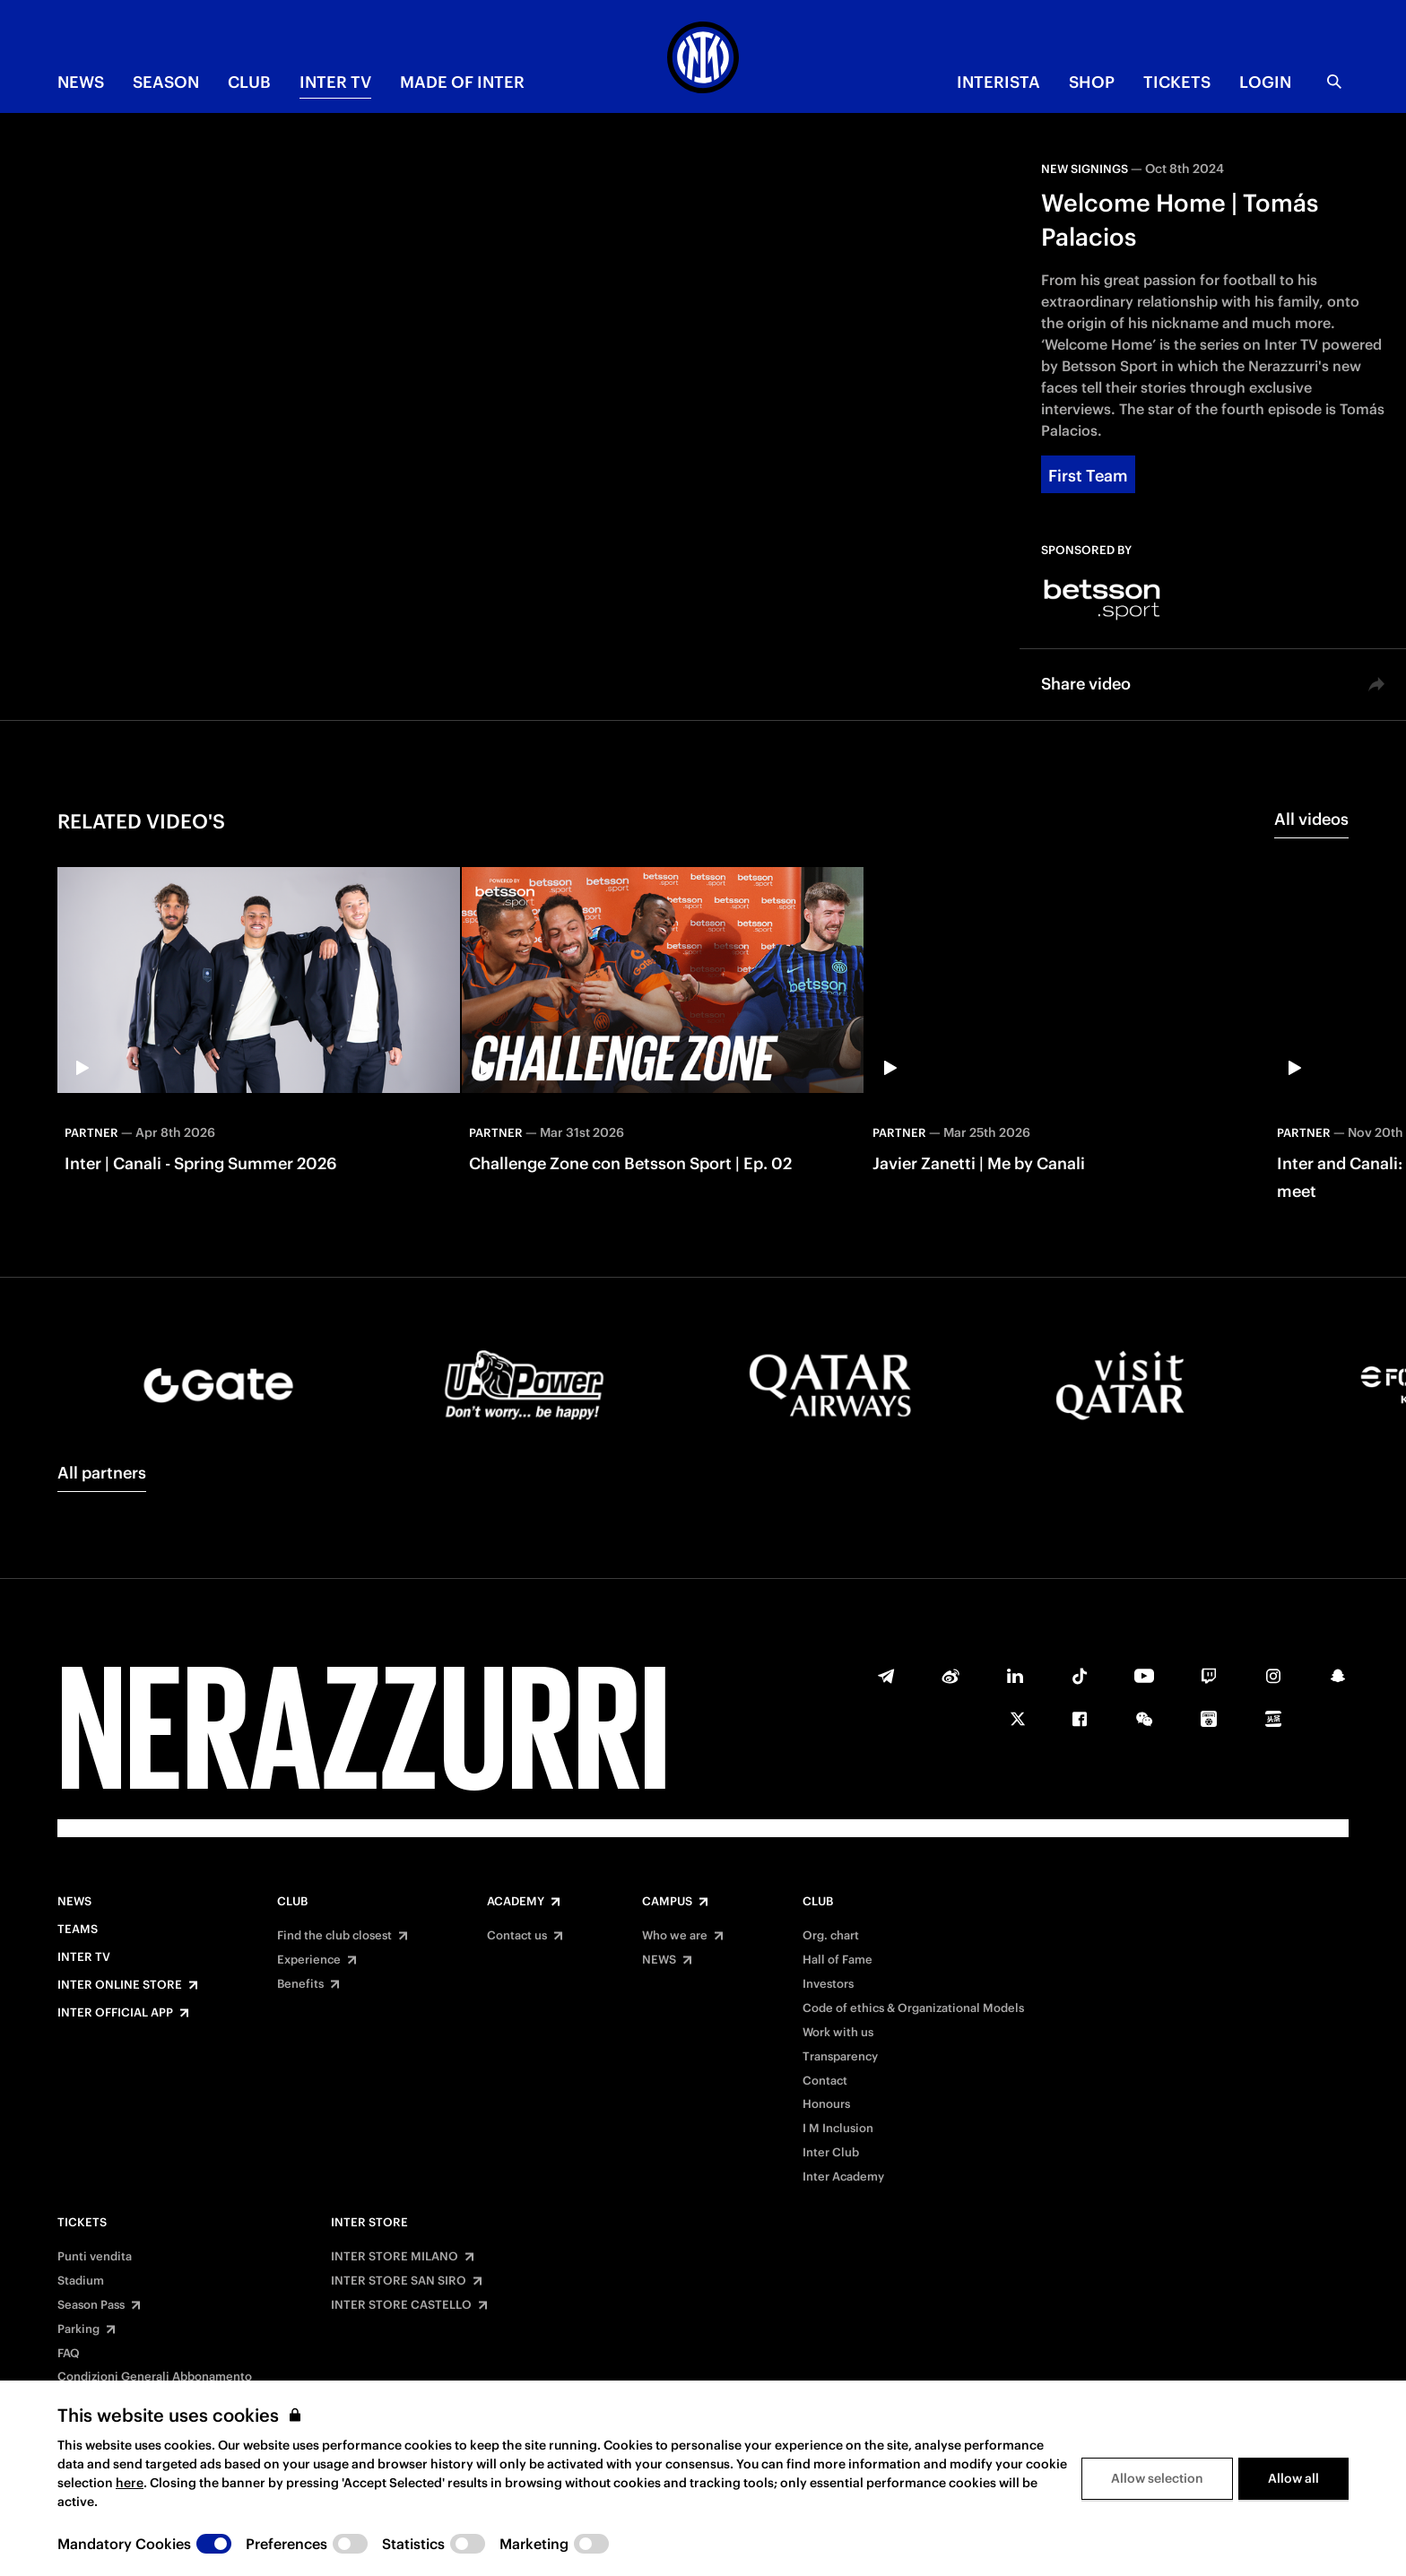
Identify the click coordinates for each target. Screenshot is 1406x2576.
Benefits (300, 1984)
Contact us (517, 1936)
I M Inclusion (838, 2128)
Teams (77, 1929)
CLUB (249, 82)
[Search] (1334, 81)
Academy (515, 1902)
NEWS (80, 82)
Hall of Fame (837, 1960)
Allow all (1293, 2478)
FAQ (68, 2353)
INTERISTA (998, 82)
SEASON (166, 82)
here (129, 2483)
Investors (828, 1984)
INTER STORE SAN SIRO (398, 2281)
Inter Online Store (119, 1985)
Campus (667, 1902)
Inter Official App (115, 2013)
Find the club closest (334, 1936)
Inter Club (831, 2153)
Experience (309, 1960)
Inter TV (335, 82)
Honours (826, 2104)
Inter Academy (843, 2177)
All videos (1311, 819)
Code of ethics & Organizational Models (913, 2008)
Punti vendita (94, 2257)
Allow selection (1157, 2478)
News (74, 1902)
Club (292, 1902)
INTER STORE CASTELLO (401, 2305)
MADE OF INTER (462, 82)
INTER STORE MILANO (394, 2257)
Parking (78, 2329)
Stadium (80, 2281)
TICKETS (1177, 82)
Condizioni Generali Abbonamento (154, 2377)
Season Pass (91, 2305)
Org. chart (831, 1936)
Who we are (674, 1936)
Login (1265, 82)
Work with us (838, 2032)
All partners (101, 1472)
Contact (825, 2081)
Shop (1092, 82)
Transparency (840, 2057)
